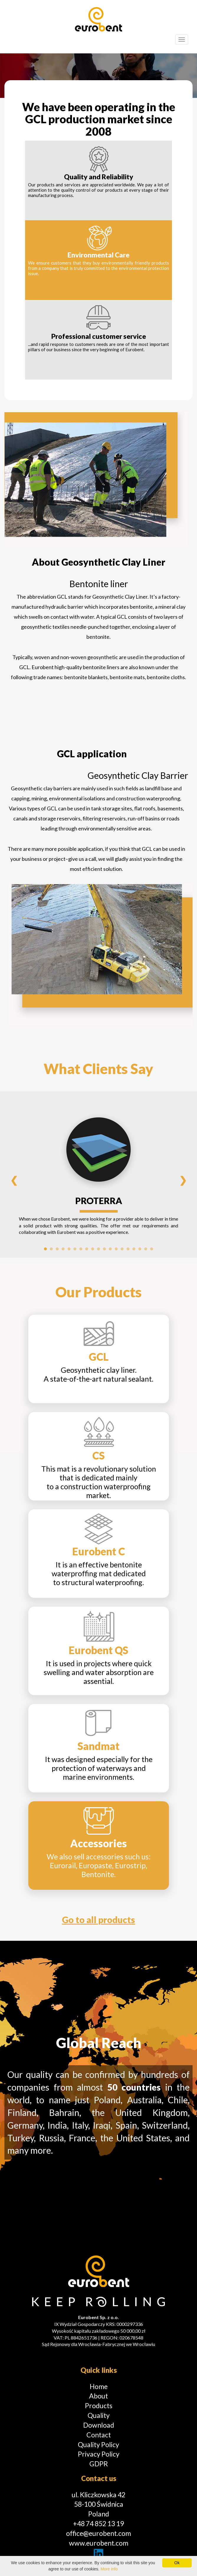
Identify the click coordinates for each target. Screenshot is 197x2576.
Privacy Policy (98, 2454)
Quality (99, 2415)
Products (98, 2405)
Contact (98, 2435)
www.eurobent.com (98, 2543)
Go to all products (98, 1919)
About (98, 2396)
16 (133, 1248)
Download (98, 2425)
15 (128, 1248)
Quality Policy (98, 2444)
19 (151, 1248)
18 (145, 1248)
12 (110, 1248)
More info (109, 2569)
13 (116, 1248)
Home (99, 2386)
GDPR (98, 2464)
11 (104, 1248)
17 (139, 1248)
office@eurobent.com (98, 2533)
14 (122, 1248)
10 (98, 1248)
